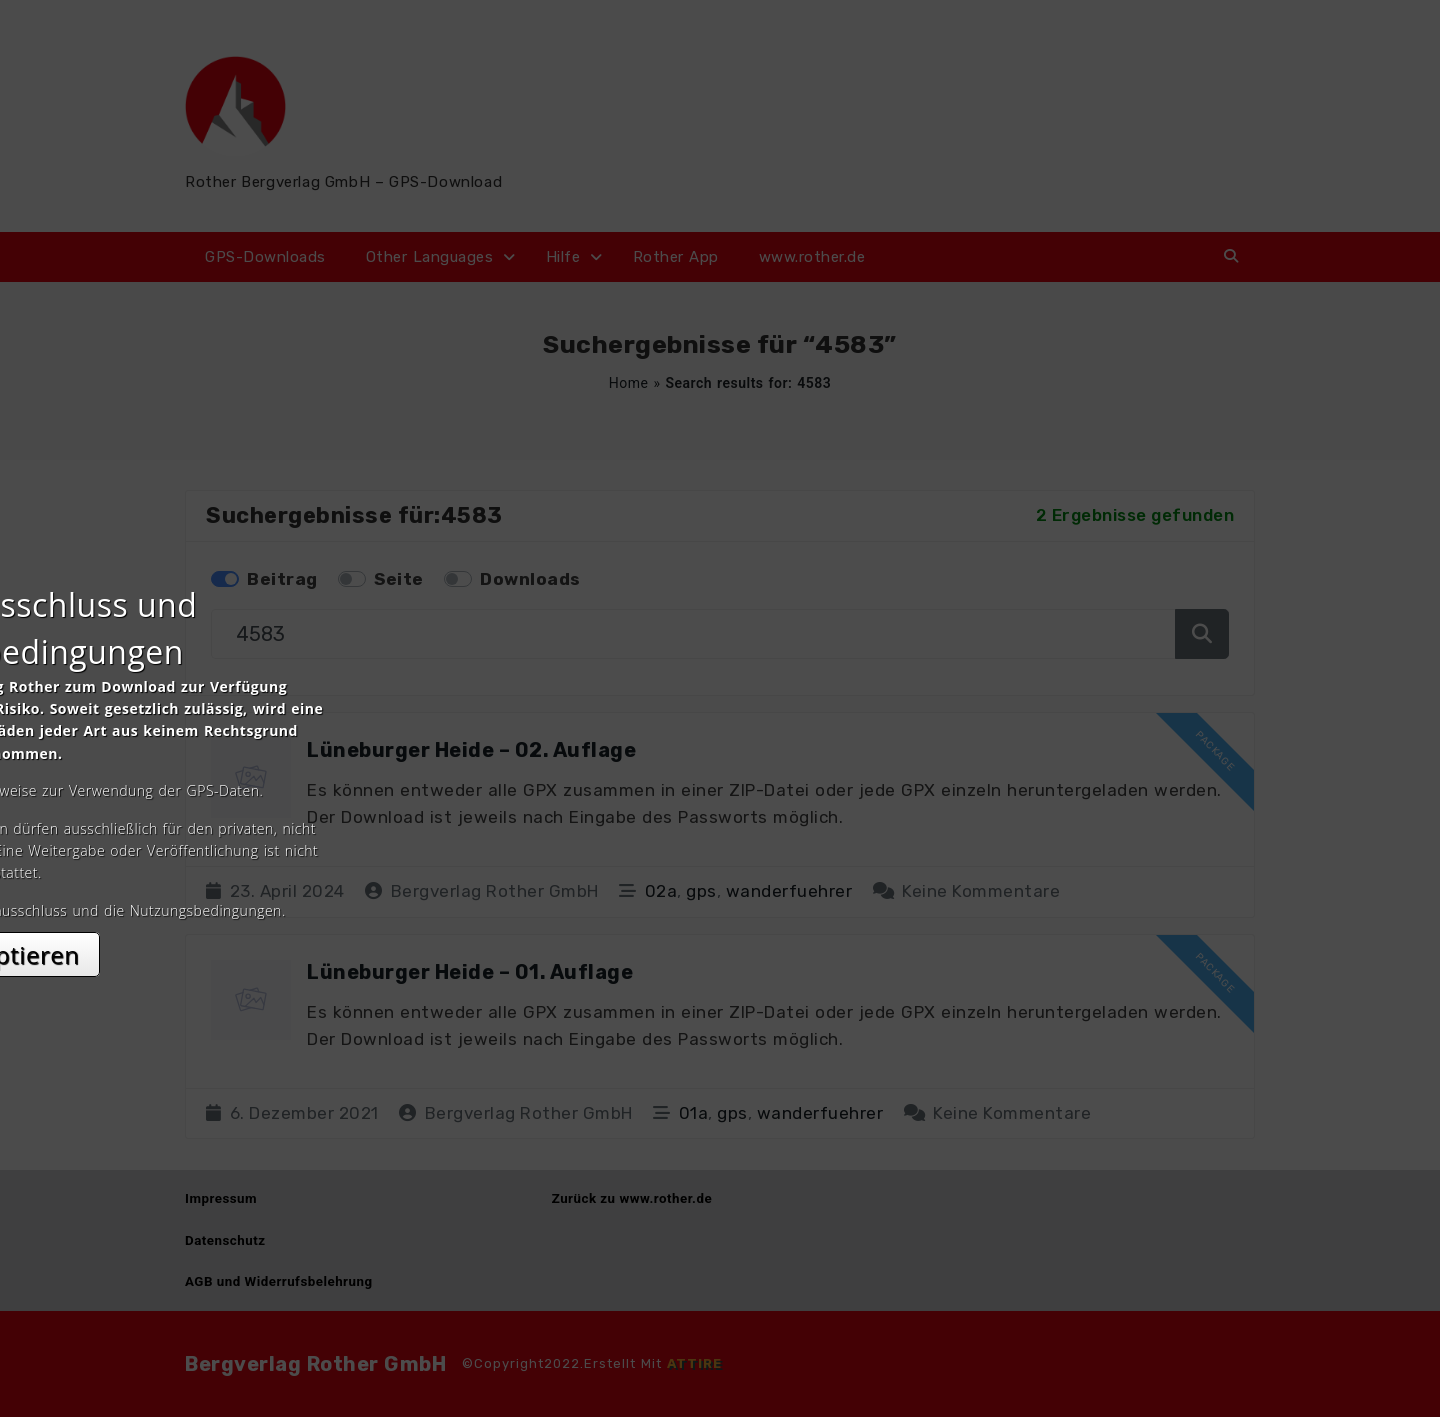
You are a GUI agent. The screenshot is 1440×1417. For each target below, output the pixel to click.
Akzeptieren (720, 886)
